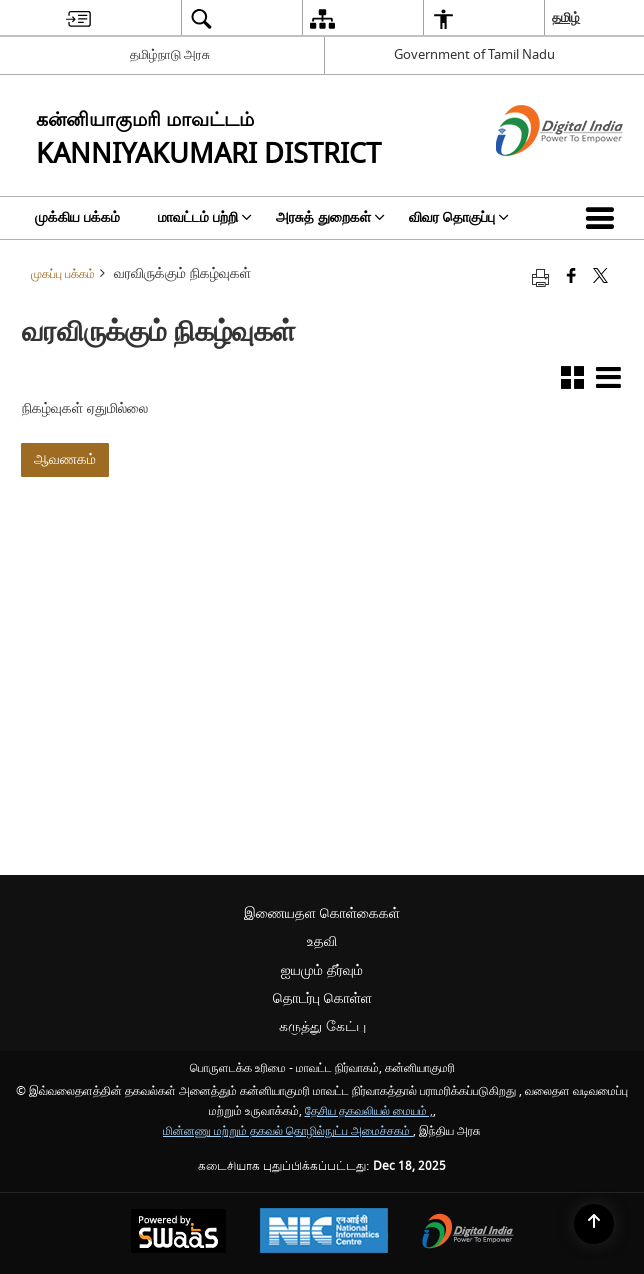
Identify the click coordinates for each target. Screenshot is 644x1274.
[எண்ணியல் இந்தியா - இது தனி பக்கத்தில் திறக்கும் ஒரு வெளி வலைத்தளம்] (534, 173)
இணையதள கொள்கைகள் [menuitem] (322, 913)
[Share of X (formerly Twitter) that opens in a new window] (600, 277)
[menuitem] (78, 18)
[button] (604, 218)
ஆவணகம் (65, 459)
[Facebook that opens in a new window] (571, 277)
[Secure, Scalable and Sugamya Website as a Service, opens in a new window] (178, 1233)
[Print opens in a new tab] (540, 277)
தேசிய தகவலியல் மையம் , (369, 1111)
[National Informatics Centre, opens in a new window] (324, 1233)
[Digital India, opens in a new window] (468, 1233)
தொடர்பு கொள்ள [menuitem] (322, 998)
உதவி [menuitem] (322, 941)
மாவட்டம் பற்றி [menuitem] (205, 217)
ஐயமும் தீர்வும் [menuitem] (322, 970)
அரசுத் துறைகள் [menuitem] (330, 217)
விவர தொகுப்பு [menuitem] (459, 217)
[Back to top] (594, 1224)
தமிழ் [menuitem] (566, 17)
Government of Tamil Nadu (474, 54)
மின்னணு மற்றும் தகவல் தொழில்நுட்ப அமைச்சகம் (288, 1131)
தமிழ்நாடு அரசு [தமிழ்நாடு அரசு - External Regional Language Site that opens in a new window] (170, 54)
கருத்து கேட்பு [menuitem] (322, 1026)
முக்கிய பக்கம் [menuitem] (77, 217)
